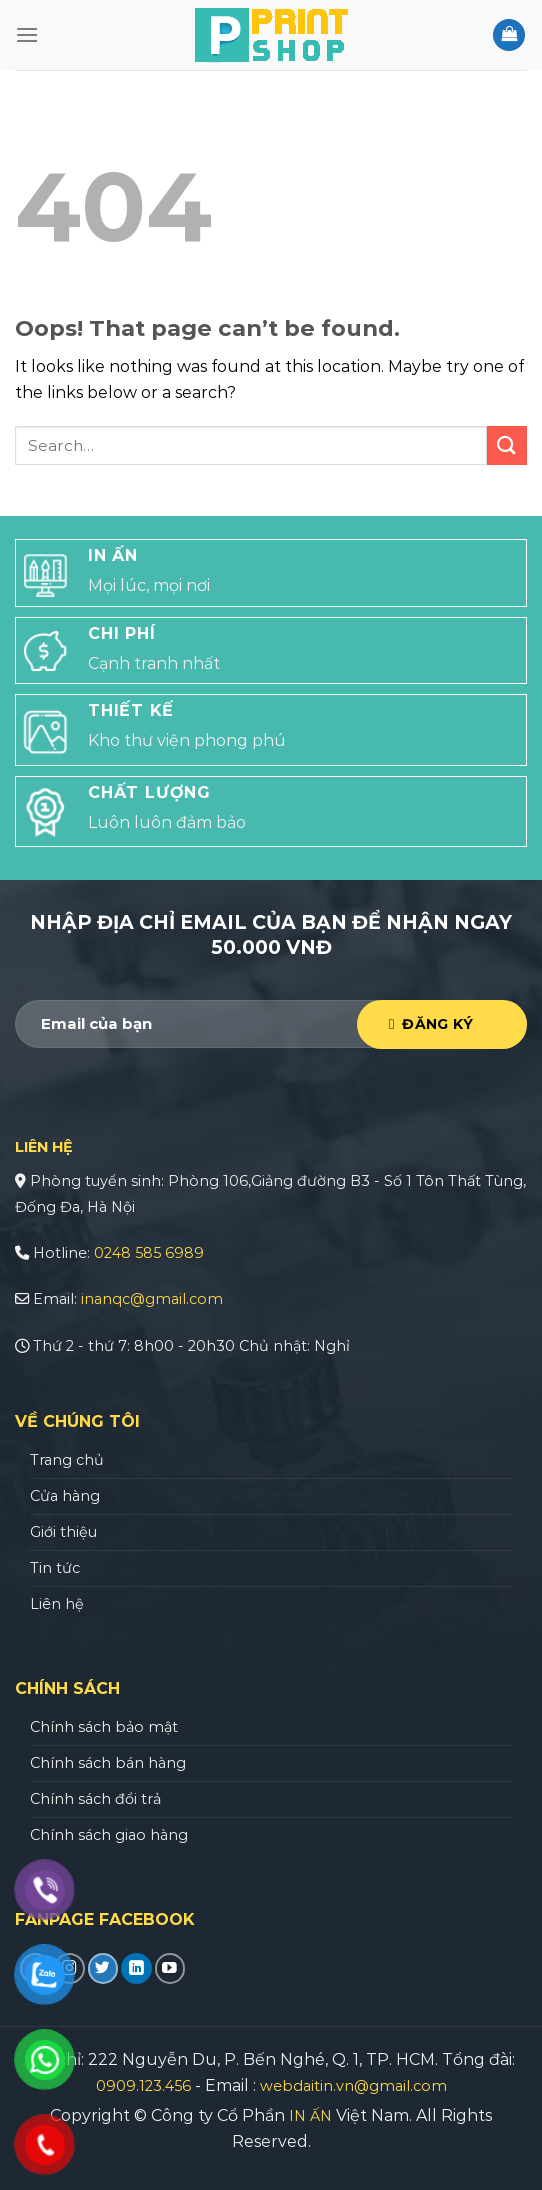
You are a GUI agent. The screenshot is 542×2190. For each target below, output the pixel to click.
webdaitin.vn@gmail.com (353, 2086)
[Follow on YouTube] (170, 1968)
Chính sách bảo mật (104, 1727)
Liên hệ (57, 1604)
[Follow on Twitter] (103, 1968)
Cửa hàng (65, 1496)
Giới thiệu (63, 1532)
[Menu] (27, 34)
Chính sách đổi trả (95, 1799)
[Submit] (507, 445)
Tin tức (55, 1568)
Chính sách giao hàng (109, 1835)
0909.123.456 (143, 2086)
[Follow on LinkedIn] (136, 1968)
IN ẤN (310, 2116)
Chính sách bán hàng (108, 1763)
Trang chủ (67, 1460)
